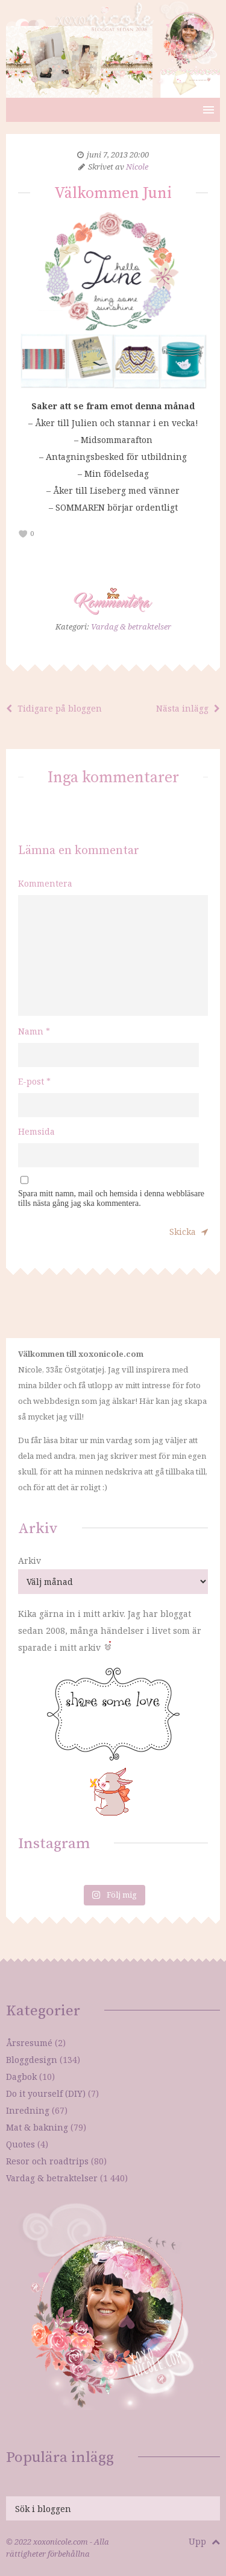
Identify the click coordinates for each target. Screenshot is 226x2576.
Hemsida (36, 1131)
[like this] (23, 534)
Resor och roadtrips (47, 2161)
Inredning (27, 2110)
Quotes (20, 2144)
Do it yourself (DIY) (46, 2093)
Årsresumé (29, 2042)
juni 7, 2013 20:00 (118, 154)
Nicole (137, 166)
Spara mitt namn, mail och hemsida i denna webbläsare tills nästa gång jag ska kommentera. (111, 1198)
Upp (204, 2541)
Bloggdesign (31, 2059)
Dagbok (21, 2076)
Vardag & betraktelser (131, 626)
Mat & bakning (37, 2127)
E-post (34, 1081)
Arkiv (29, 1560)
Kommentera (45, 883)
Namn (34, 1031)
